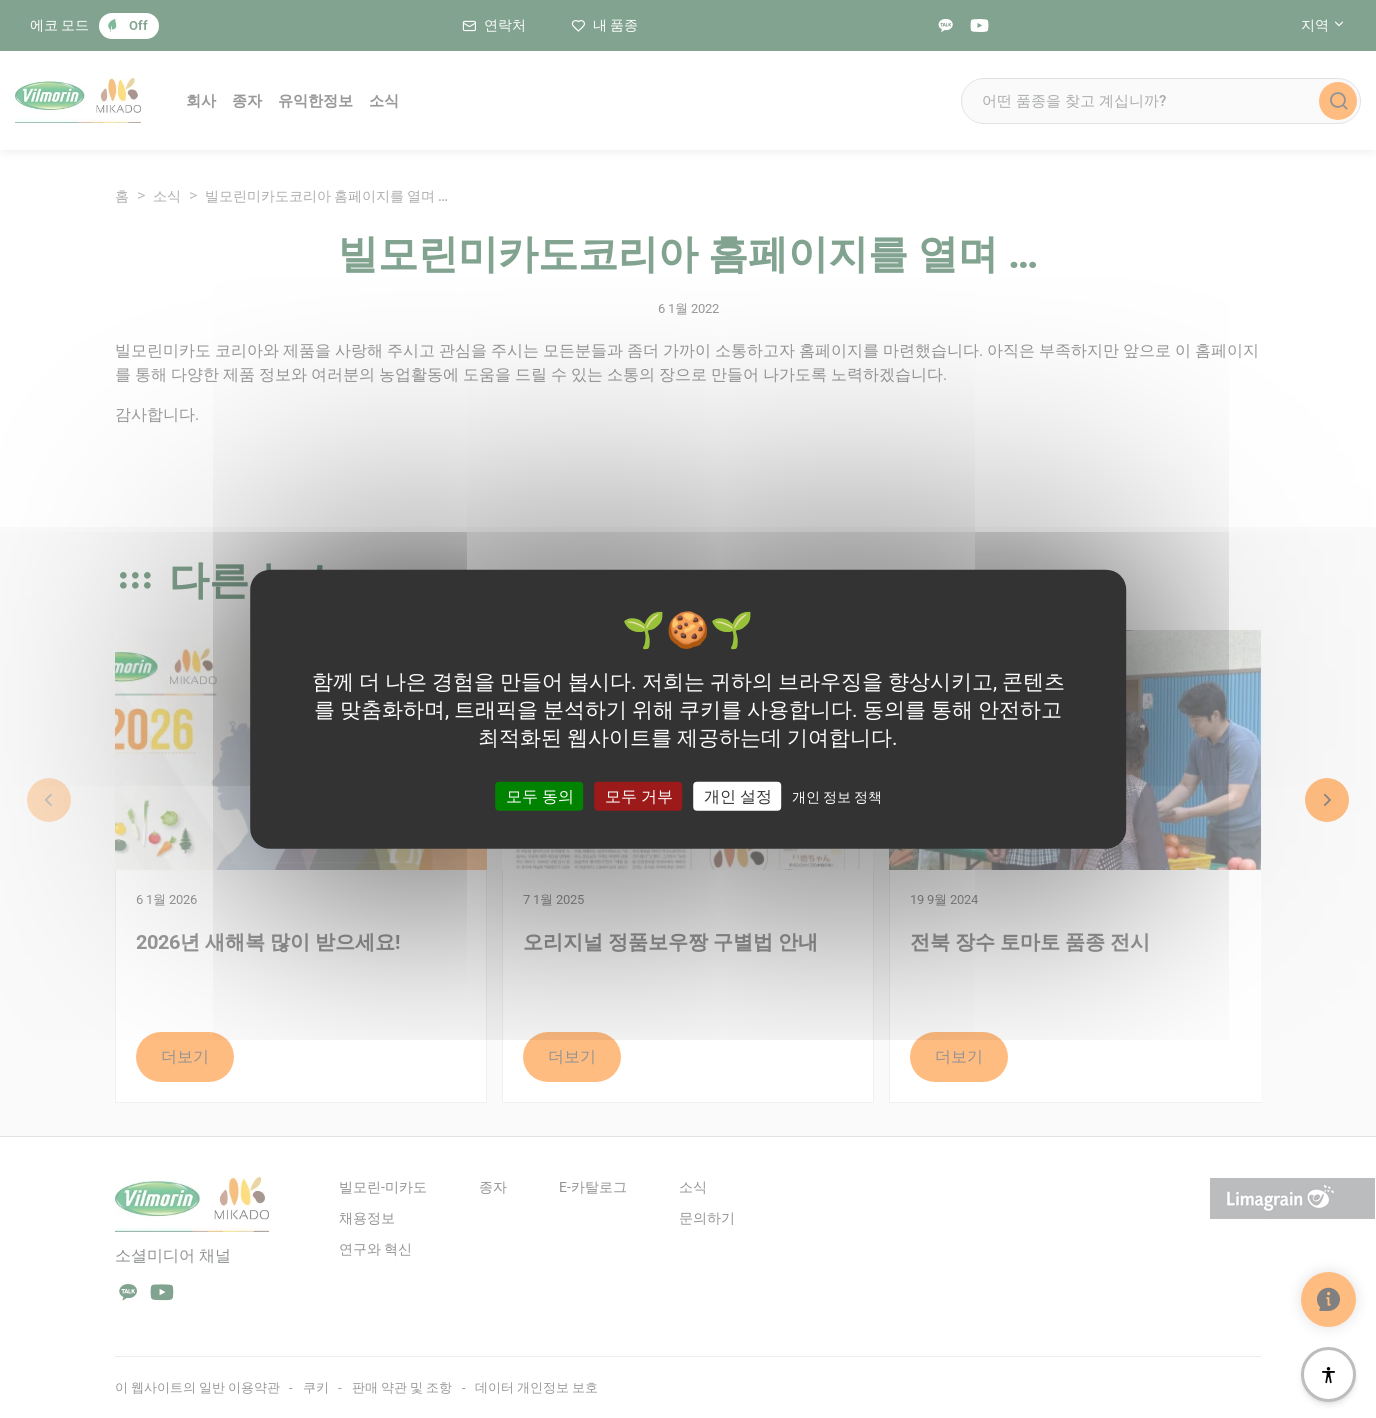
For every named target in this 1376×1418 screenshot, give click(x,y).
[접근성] (1328, 1374)
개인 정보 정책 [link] (837, 796)
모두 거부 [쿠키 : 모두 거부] (639, 795)
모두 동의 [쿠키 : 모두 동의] (540, 795)
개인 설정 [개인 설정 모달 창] (738, 795)
